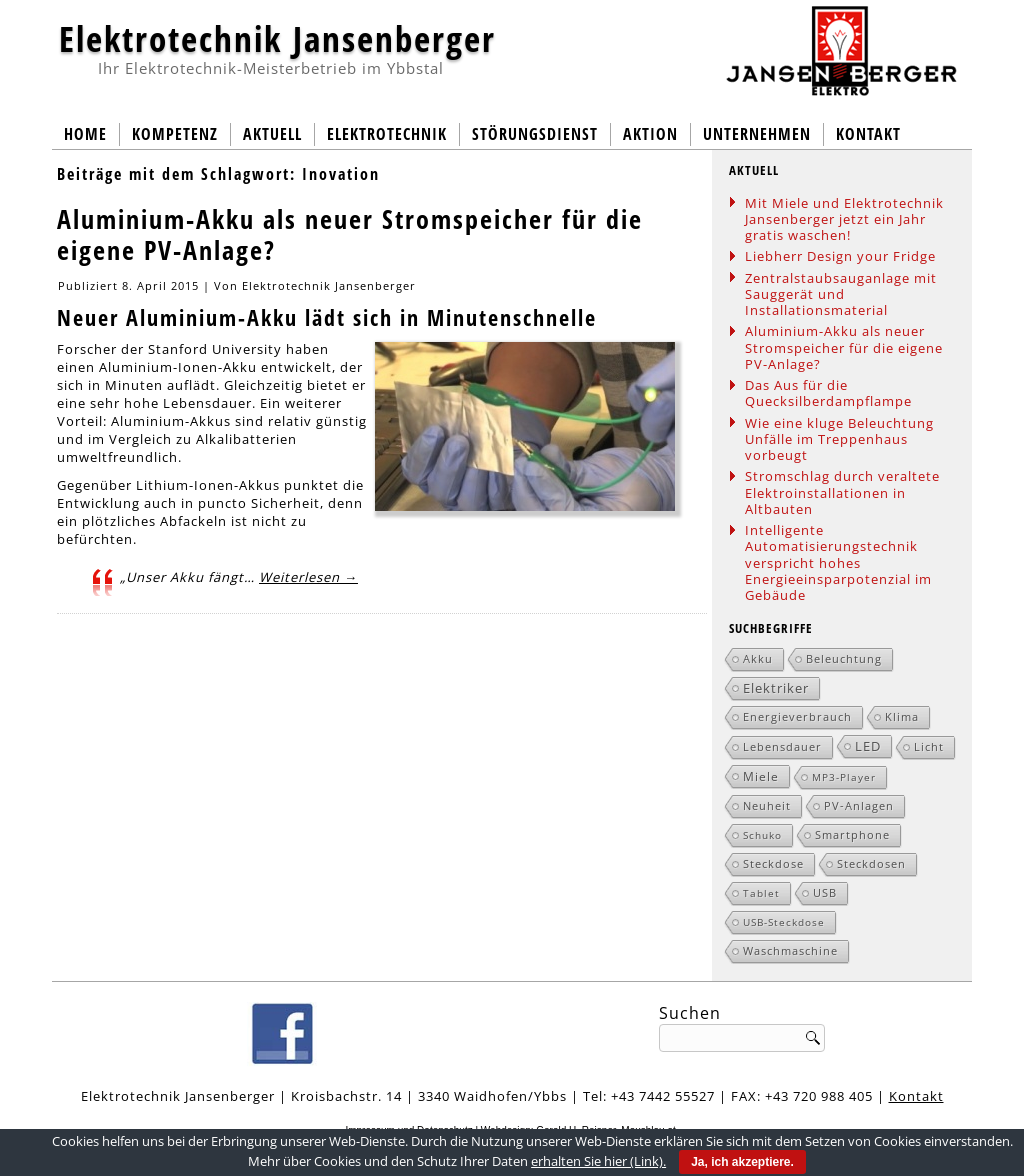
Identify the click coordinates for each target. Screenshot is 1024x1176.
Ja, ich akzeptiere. (742, 1162)
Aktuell (272, 134)
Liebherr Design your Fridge (840, 256)
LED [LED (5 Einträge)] (868, 746)
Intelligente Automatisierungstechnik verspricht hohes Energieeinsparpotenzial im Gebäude (838, 562)
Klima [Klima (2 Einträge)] (902, 716)
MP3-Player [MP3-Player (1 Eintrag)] (844, 777)
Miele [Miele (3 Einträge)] (761, 776)
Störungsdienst (535, 134)
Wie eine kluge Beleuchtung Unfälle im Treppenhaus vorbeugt (839, 439)
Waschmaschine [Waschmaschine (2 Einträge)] (790, 950)
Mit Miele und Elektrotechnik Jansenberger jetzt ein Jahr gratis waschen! (844, 219)
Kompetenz (175, 134)
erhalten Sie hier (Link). (598, 1161)
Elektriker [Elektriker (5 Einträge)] (776, 688)
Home (85, 134)
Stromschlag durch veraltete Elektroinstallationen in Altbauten (842, 492)
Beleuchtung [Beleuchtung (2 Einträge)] (844, 658)
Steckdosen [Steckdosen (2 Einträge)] (871, 863)
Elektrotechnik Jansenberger (277, 38)
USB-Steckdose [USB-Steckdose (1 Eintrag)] (784, 922)
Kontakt (868, 134)
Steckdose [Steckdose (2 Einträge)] (773, 863)
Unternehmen (757, 134)
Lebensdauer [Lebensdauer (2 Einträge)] (782, 746)
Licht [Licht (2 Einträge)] (929, 746)
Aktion (650, 134)
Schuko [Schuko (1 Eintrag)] (762, 835)
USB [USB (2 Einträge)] (825, 892)
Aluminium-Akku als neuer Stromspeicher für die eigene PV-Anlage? (350, 234)
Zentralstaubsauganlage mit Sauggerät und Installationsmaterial (841, 294)
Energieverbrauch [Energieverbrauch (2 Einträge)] (797, 716)
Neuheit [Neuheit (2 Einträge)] (767, 805)
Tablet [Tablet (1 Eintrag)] (761, 893)
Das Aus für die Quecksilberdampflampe (828, 393)
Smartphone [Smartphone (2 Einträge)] (852, 834)
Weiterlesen (308, 577)
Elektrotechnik (387, 134)
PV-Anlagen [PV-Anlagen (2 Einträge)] (859, 805)
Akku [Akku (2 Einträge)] (758, 658)
